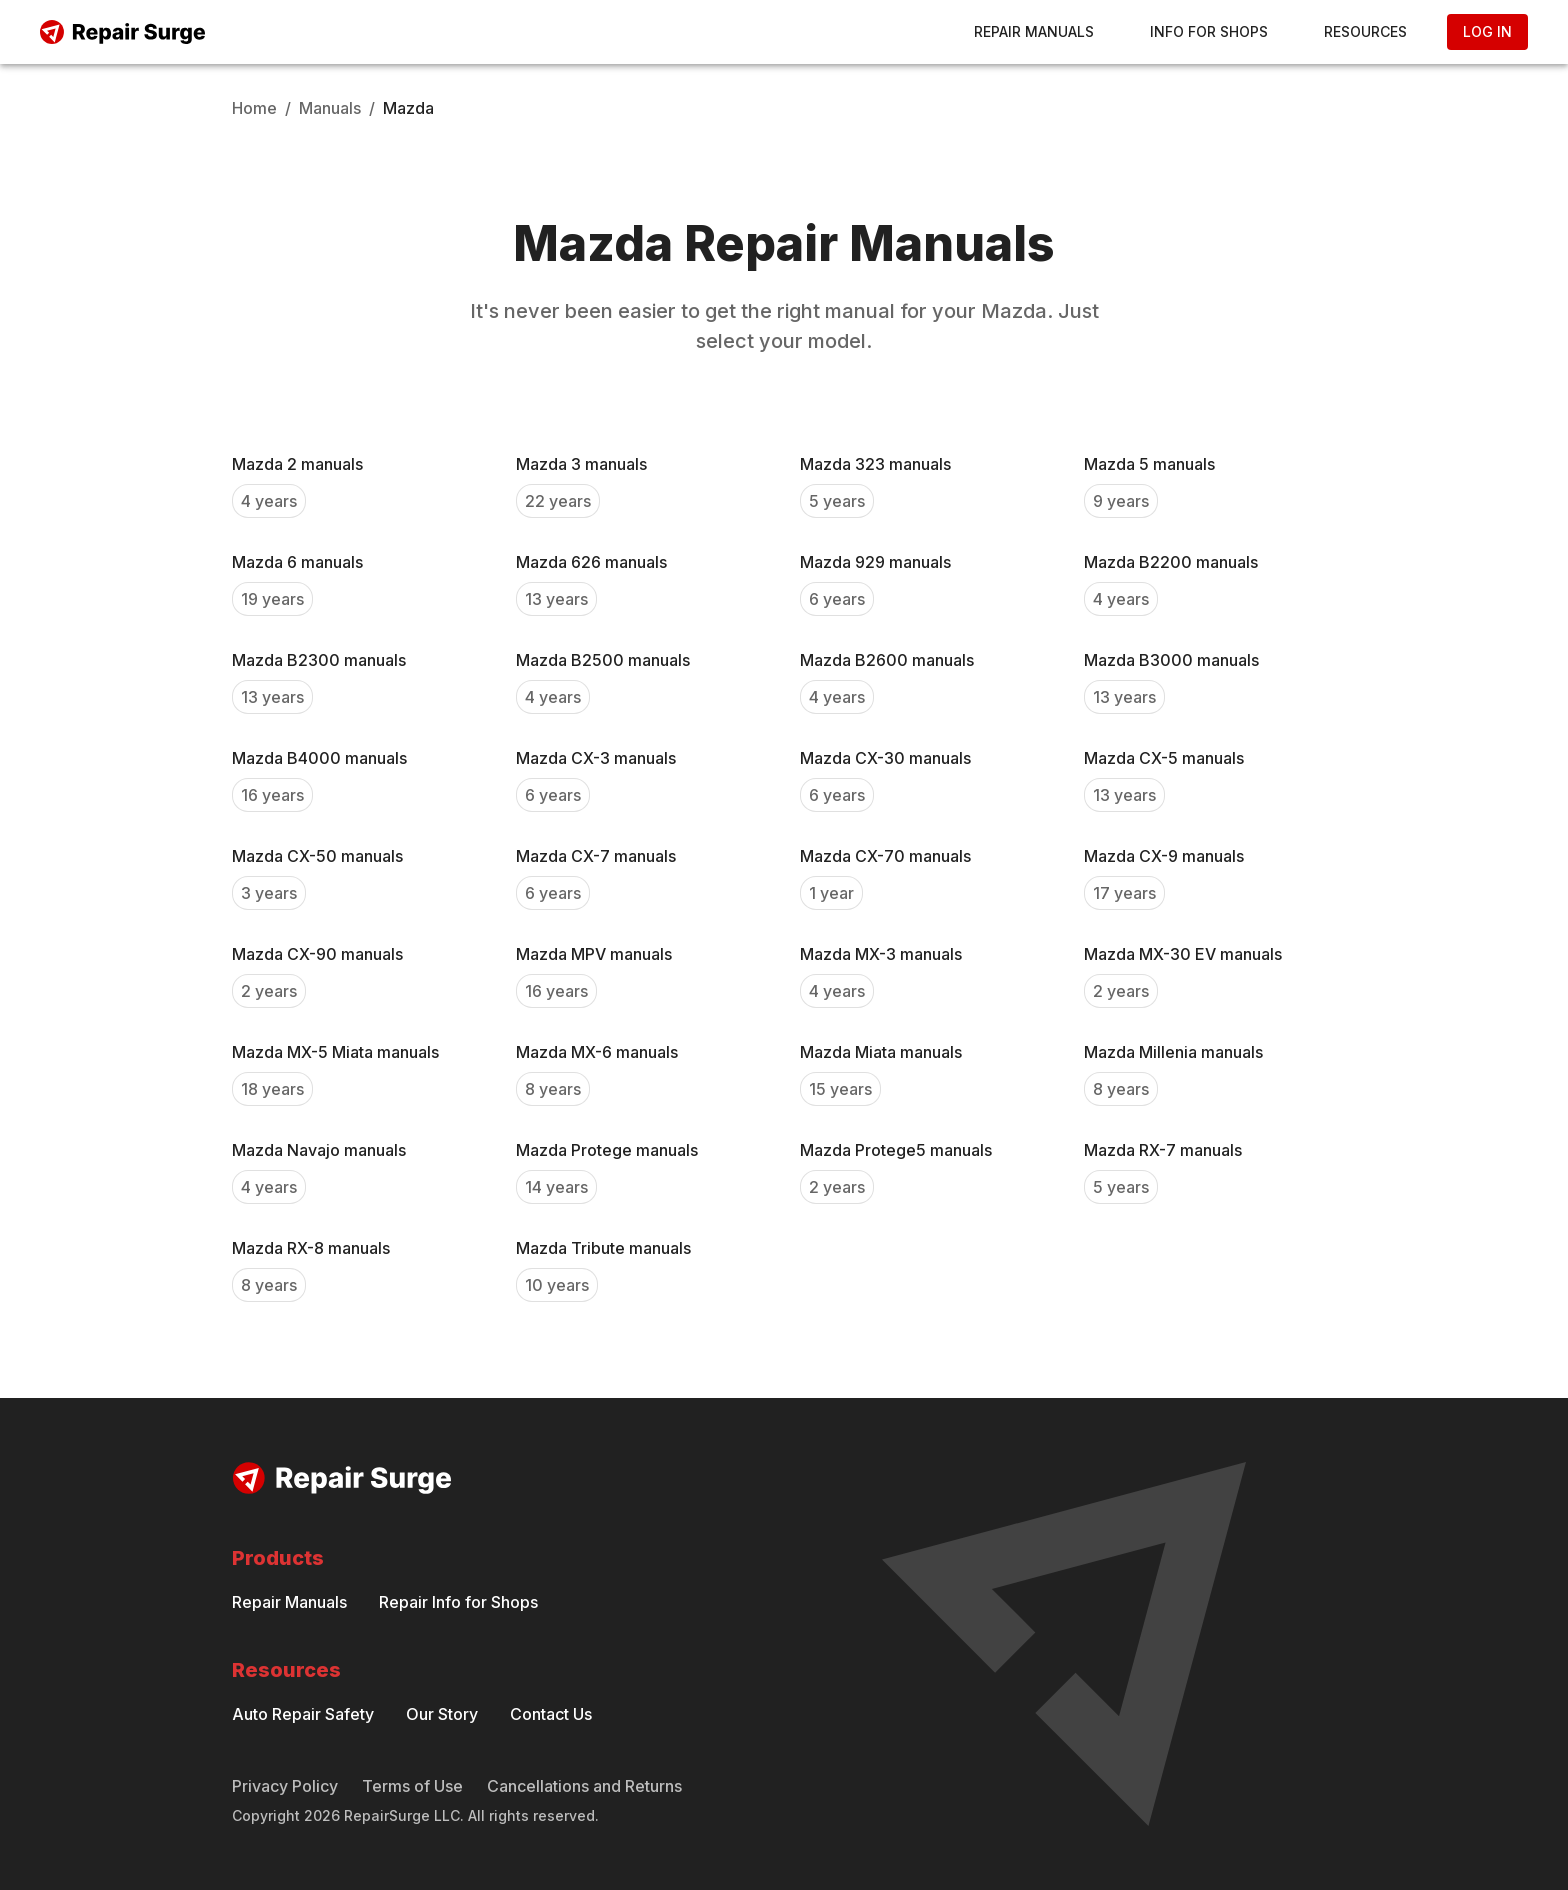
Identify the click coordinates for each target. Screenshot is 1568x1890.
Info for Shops (1209, 31)
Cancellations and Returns (584, 1786)
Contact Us (551, 1714)
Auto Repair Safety (303, 1714)
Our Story (442, 1714)
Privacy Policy (285, 1786)
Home (254, 108)
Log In (1487, 31)
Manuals (330, 108)
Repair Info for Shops (458, 1602)
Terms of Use (412, 1786)
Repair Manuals (1034, 31)
